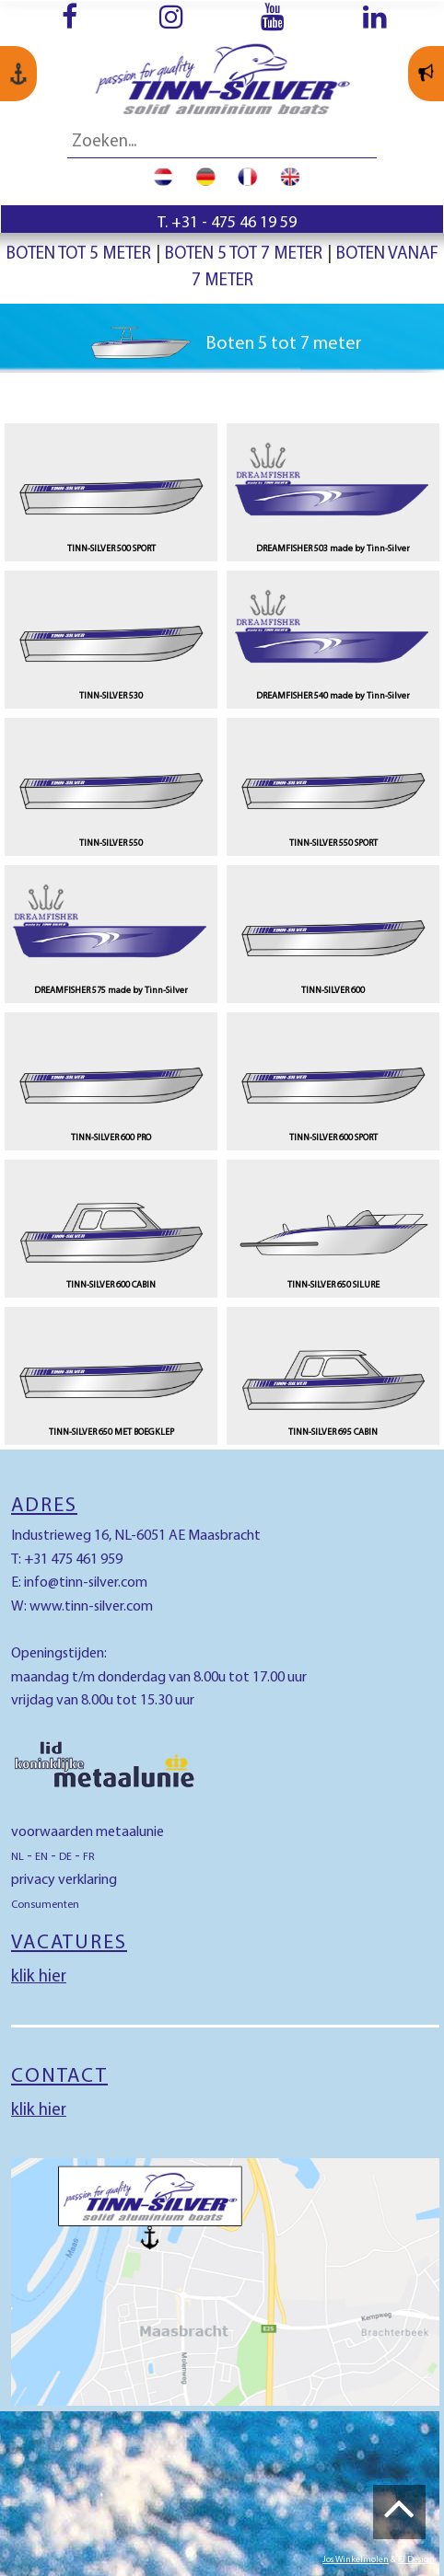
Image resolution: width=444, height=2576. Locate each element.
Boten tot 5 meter (78, 254)
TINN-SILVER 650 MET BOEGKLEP (111, 1432)
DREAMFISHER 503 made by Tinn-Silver (333, 549)
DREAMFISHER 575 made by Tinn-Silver (111, 991)
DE (65, 1857)
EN (41, 1857)
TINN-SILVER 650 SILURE (333, 1285)
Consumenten (45, 1905)
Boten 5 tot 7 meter (243, 254)
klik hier (38, 1977)
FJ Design (416, 2560)
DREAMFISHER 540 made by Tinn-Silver (333, 696)
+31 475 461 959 (73, 1560)
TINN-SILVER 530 (111, 696)
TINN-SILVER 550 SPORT (333, 843)
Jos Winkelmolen (355, 2560)
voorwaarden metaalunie (87, 1832)
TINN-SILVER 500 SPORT (111, 549)
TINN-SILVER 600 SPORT (333, 1138)
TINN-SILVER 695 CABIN (333, 1432)
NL (17, 1857)
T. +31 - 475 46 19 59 (227, 223)
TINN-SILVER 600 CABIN (111, 1285)
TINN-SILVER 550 (111, 843)
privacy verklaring (64, 1880)
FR (89, 1857)
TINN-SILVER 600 (333, 991)
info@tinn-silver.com (85, 1583)
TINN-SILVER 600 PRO (111, 1138)
